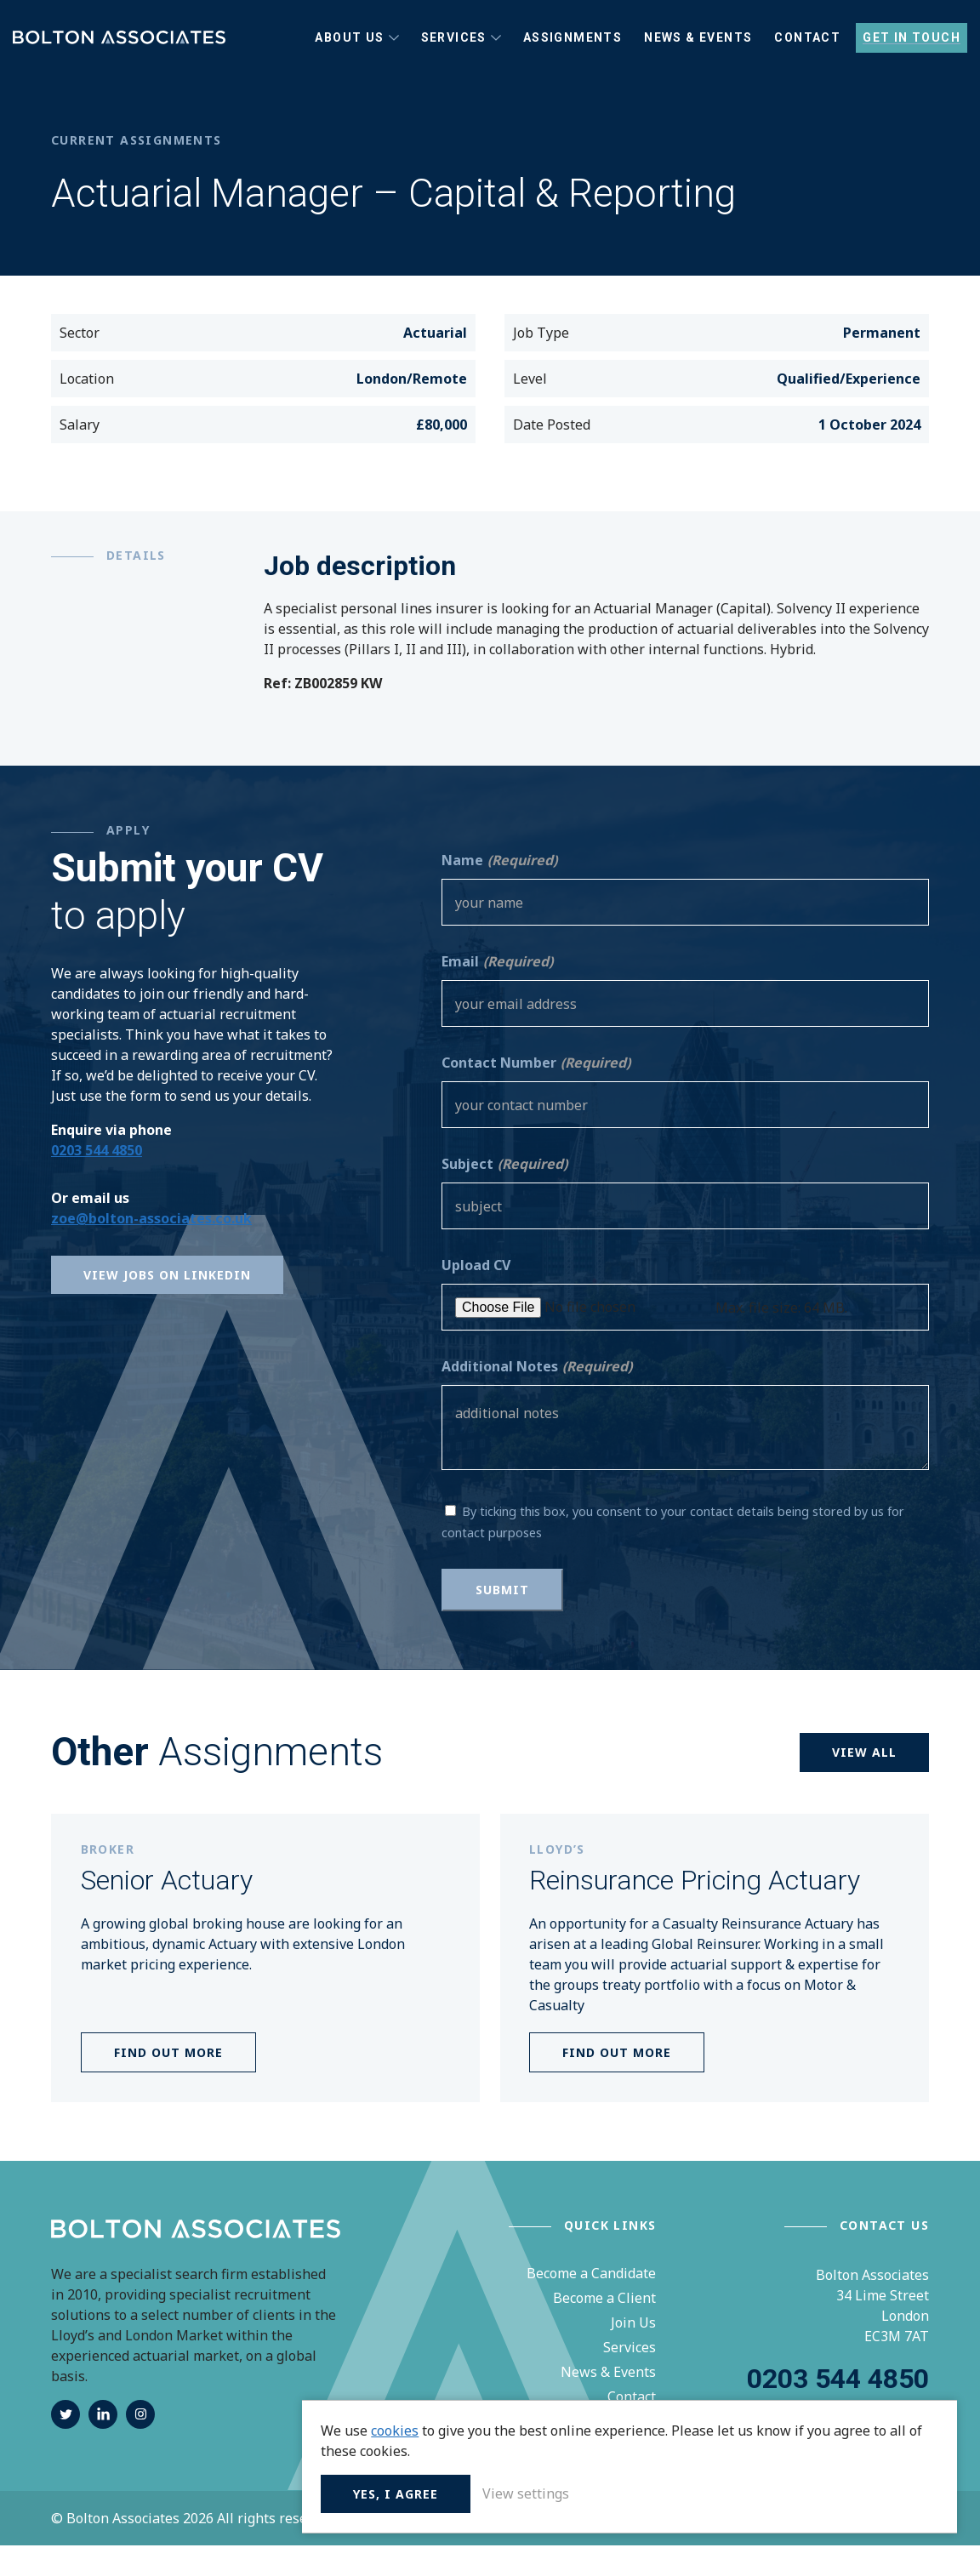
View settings (822, 2491)
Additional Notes (537, 1397)
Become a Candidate (591, 2303)
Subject (504, 1194)
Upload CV (476, 1295)
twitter (65, 2445)
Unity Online (888, 2548)
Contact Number (536, 1093)
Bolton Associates (119, 53)
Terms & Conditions (504, 2548)
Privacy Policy (386, 2548)
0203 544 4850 (96, 1180)
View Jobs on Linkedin (167, 1305)
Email (497, 992)
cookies (691, 2407)
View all (864, 1783)
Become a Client (604, 2328)
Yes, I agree (692, 2491)
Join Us (633, 2353)
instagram (140, 2445)
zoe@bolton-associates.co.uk (151, 1248)
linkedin (102, 2445)
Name (499, 890)
